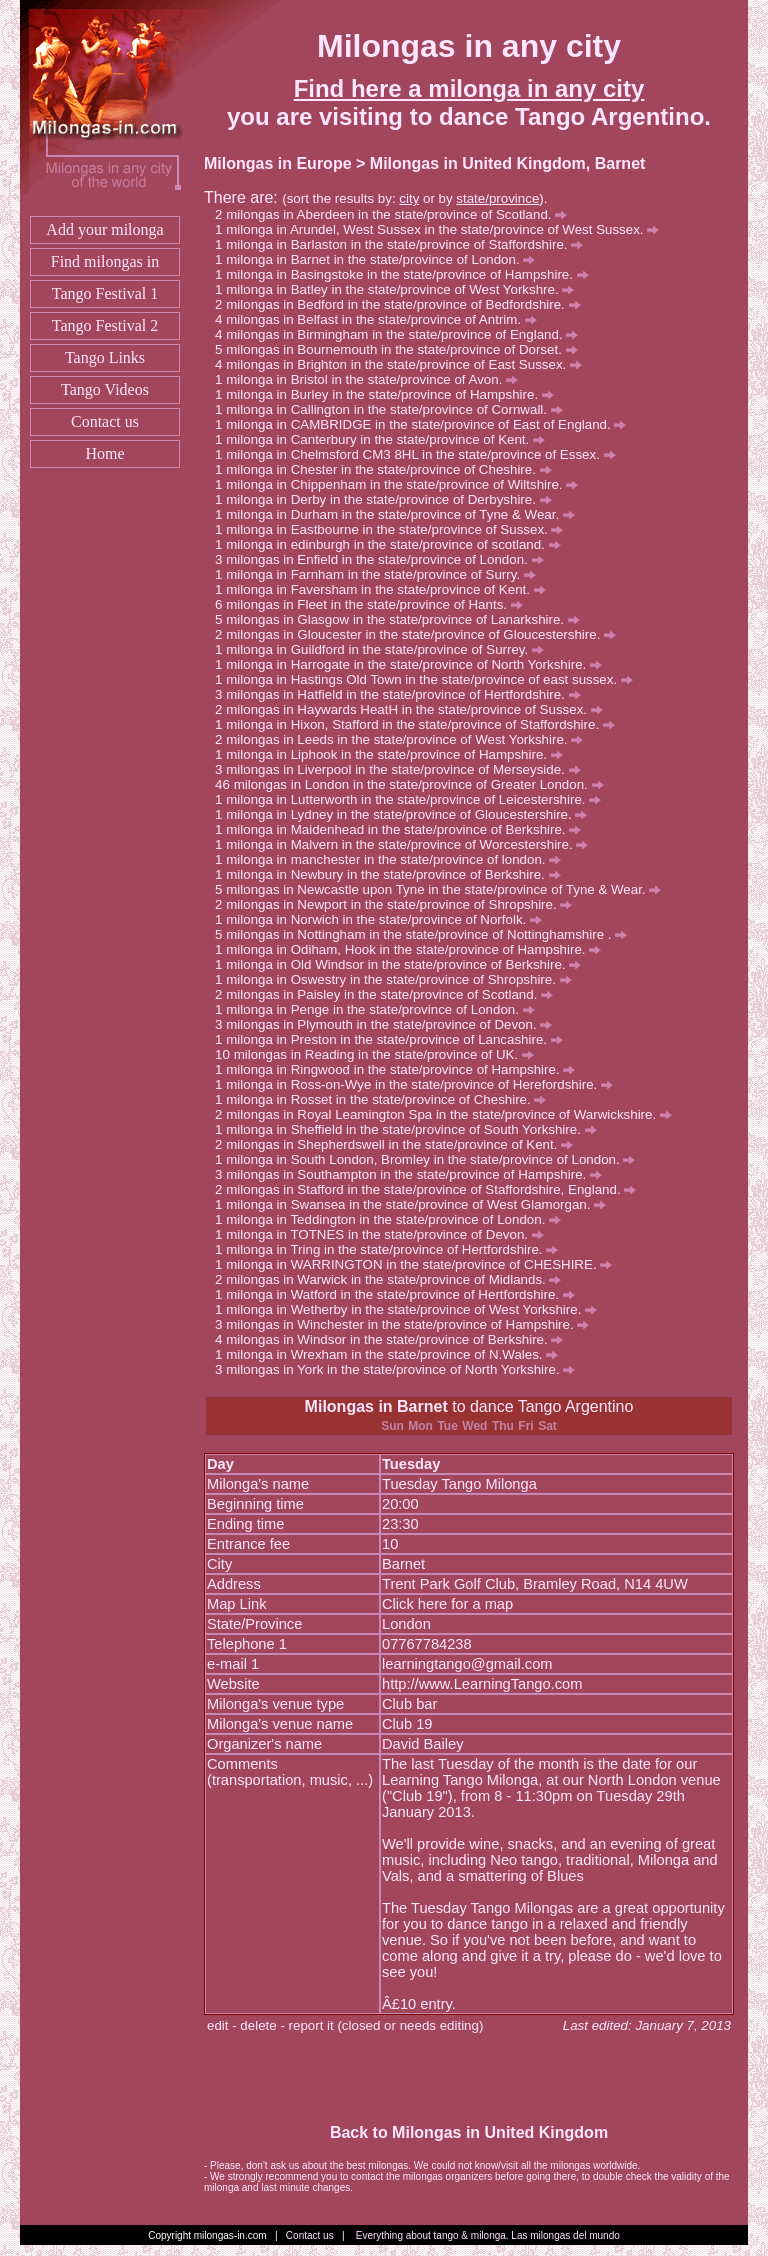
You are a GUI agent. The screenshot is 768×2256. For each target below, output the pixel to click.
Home (104, 453)
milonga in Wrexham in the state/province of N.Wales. (392, 1354)
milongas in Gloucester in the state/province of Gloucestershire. (421, 634)
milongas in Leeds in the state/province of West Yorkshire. (404, 739)
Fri (525, 1426)
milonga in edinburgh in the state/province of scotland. (393, 544)
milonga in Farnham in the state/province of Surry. (381, 574)
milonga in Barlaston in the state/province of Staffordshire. (404, 244)
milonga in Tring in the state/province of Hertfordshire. (392, 1249)
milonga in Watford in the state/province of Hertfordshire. (400, 1294)
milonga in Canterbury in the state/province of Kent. (385, 439)
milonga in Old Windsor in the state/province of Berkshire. (403, 964)
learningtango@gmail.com (467, 1664)
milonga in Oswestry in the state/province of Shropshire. (398, 979)
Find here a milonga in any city (469, 88)
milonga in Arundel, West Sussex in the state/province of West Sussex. (442, 229)
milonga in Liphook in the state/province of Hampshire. (394, 754)
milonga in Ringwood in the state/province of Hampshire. (400, 1069)
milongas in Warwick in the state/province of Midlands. (393, 1279)
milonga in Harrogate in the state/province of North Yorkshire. (414, 664)
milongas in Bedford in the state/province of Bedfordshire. (403, 304)
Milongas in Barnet (376, 1406)
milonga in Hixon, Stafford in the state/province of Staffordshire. (420, 724)
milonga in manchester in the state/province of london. (393, 859)
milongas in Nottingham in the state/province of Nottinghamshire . (426, 934)
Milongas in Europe (278, 163)
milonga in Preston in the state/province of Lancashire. (394, 1039)
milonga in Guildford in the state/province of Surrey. (385, 649)
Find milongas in (105, 261)
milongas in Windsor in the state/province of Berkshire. (394, 1339)
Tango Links (105, 357)
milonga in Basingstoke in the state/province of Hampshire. (407, 274)
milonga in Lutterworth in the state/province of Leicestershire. (413, 799)
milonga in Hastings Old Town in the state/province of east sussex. (429, 679)
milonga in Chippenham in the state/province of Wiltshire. (402, 484)
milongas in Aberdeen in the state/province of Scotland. (396, 214)
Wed (474, 1426)
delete (258, 2025)
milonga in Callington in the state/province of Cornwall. (394, 409)
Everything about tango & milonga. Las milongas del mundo (488, 2235)
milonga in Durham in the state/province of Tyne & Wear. (400, 514)
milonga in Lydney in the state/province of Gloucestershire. (406, 814)
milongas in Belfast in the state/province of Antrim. (381, 319)
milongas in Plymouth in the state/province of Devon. (389, 1024)
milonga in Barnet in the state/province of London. (380, 259)
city (409, 198)
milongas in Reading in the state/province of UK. (384, 1054)
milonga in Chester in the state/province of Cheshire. (388, 469)
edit (218, 2025)
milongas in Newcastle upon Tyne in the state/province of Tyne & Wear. (443, 889)
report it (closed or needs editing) (386, 2025)
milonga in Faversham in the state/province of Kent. (385, 589)
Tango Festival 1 (105, 293)
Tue (447, 1426)
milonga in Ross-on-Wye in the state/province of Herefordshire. (419, 1084)
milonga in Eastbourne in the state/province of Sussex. (394, 529)
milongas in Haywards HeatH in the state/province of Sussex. (414, 709)
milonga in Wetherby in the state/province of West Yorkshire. (411, 1309)
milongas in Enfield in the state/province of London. (384, 559)
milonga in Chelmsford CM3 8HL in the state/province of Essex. (420, 454)
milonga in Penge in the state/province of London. (380, 1009)
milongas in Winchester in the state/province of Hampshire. (407, 1324)
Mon (420, 1426)
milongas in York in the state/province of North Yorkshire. (400, 1369)
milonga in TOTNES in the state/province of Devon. (384, 1234)
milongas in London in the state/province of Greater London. (419, 784)
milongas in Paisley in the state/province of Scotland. (389, 994)
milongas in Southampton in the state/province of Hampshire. (414, 1174)
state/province (497, 198)
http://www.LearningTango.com (482, 1684)
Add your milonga (104, 229)
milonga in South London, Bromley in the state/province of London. (430, 1159)
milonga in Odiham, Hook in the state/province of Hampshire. (413, 949)
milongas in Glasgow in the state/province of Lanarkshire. (403, 619)
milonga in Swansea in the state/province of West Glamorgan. (416, 1204)
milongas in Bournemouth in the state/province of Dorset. (401, 349)
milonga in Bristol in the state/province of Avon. (372, 379)
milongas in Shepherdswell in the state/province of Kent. (399, 1144)
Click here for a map (447, 1604)
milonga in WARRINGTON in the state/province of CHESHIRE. (419, 1264)
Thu (503, 1426)
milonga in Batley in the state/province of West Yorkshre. (400, 289)
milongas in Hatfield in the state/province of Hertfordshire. (403, 694)
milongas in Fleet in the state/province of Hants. (374, 604)
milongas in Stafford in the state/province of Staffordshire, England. (431, 1189)
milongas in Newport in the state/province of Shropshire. (399, 904)
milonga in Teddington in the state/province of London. (393, 1219)
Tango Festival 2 (105, 325)
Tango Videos (105, 389)
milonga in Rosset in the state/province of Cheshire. (386, 1099)
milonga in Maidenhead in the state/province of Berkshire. (403, 829)
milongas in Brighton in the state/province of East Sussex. (404, 364)
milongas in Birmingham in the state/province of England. (402, 334)
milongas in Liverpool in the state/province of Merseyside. (403, 769)
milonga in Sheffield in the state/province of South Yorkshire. (411, 1129)
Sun (392, 1426)
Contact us (105, 421)
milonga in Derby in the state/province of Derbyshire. (388, 499)
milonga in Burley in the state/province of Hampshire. (390, 394)
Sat (547, 1426)
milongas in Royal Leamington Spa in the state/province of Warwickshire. (449, 1114)
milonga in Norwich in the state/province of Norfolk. (384, 919)
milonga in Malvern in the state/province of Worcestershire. (407, 844)
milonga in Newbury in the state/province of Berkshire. (393, 874)
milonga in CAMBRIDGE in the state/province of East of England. (426, 424)
